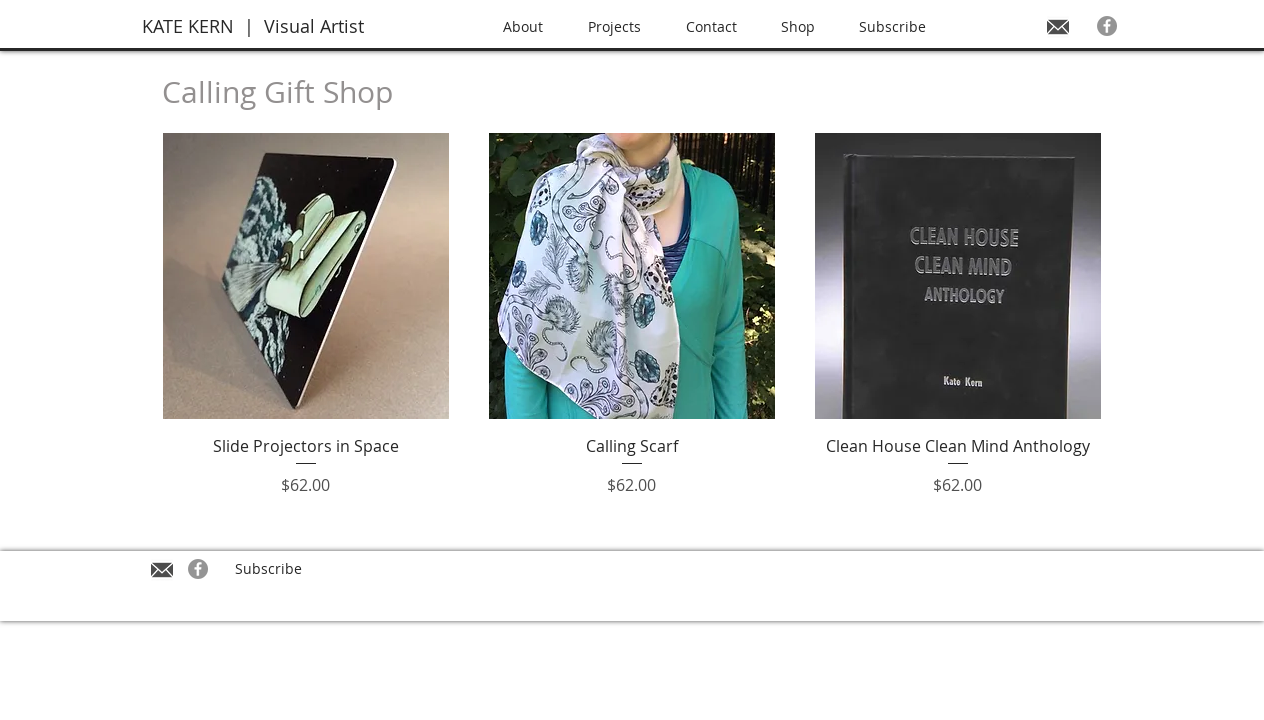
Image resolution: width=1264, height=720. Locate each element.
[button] (627, 27)
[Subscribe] (268, 569)
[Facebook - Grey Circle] (1107, 26)
